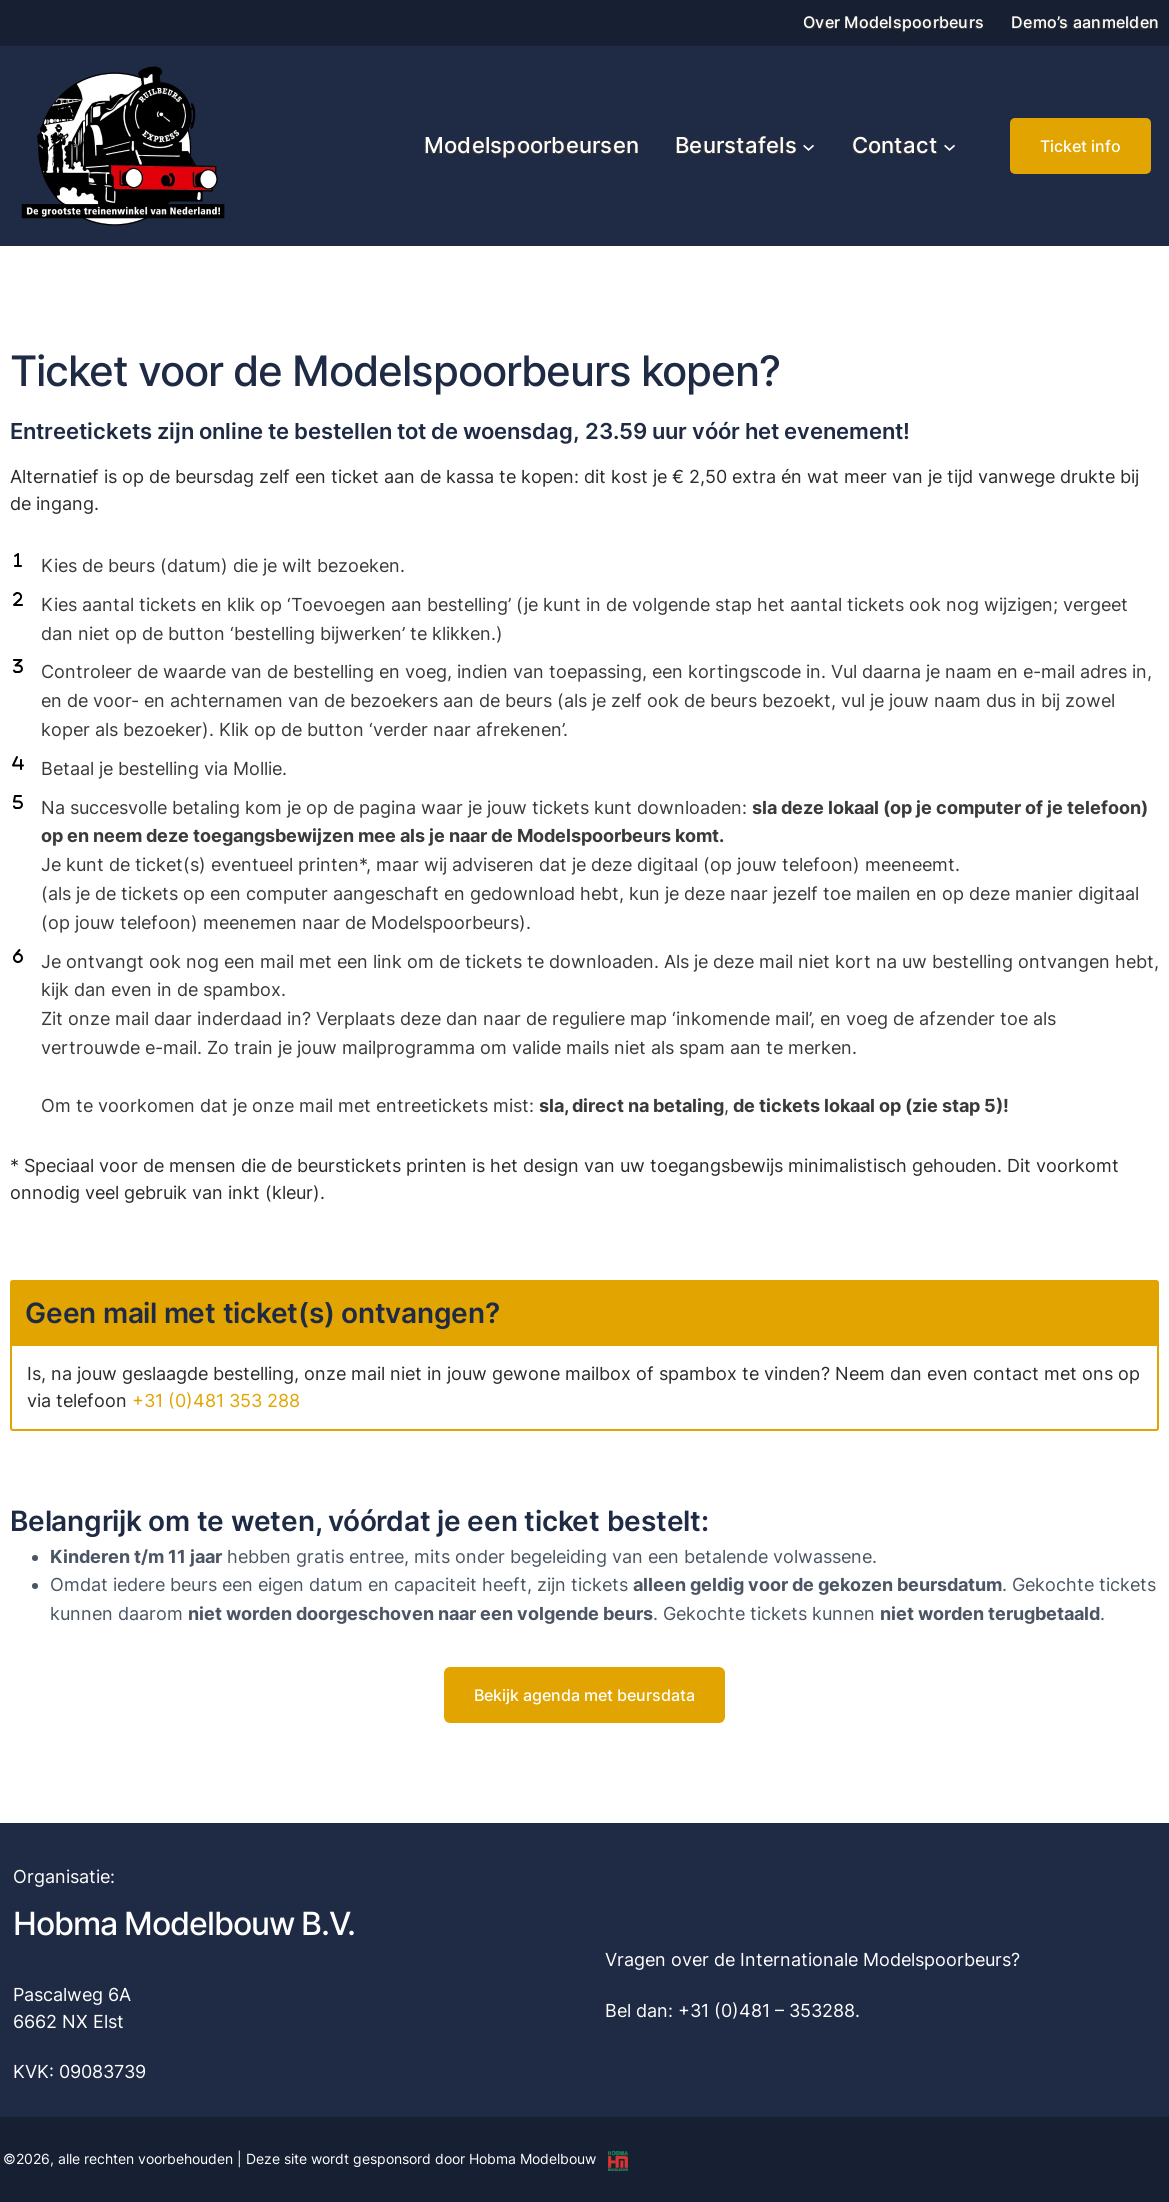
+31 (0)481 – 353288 (766, 2010)
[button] (1080, 146)
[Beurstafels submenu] (808, 145)
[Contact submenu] (949, 145)
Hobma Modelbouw (532, 2158)
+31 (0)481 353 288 (216, 1400)
